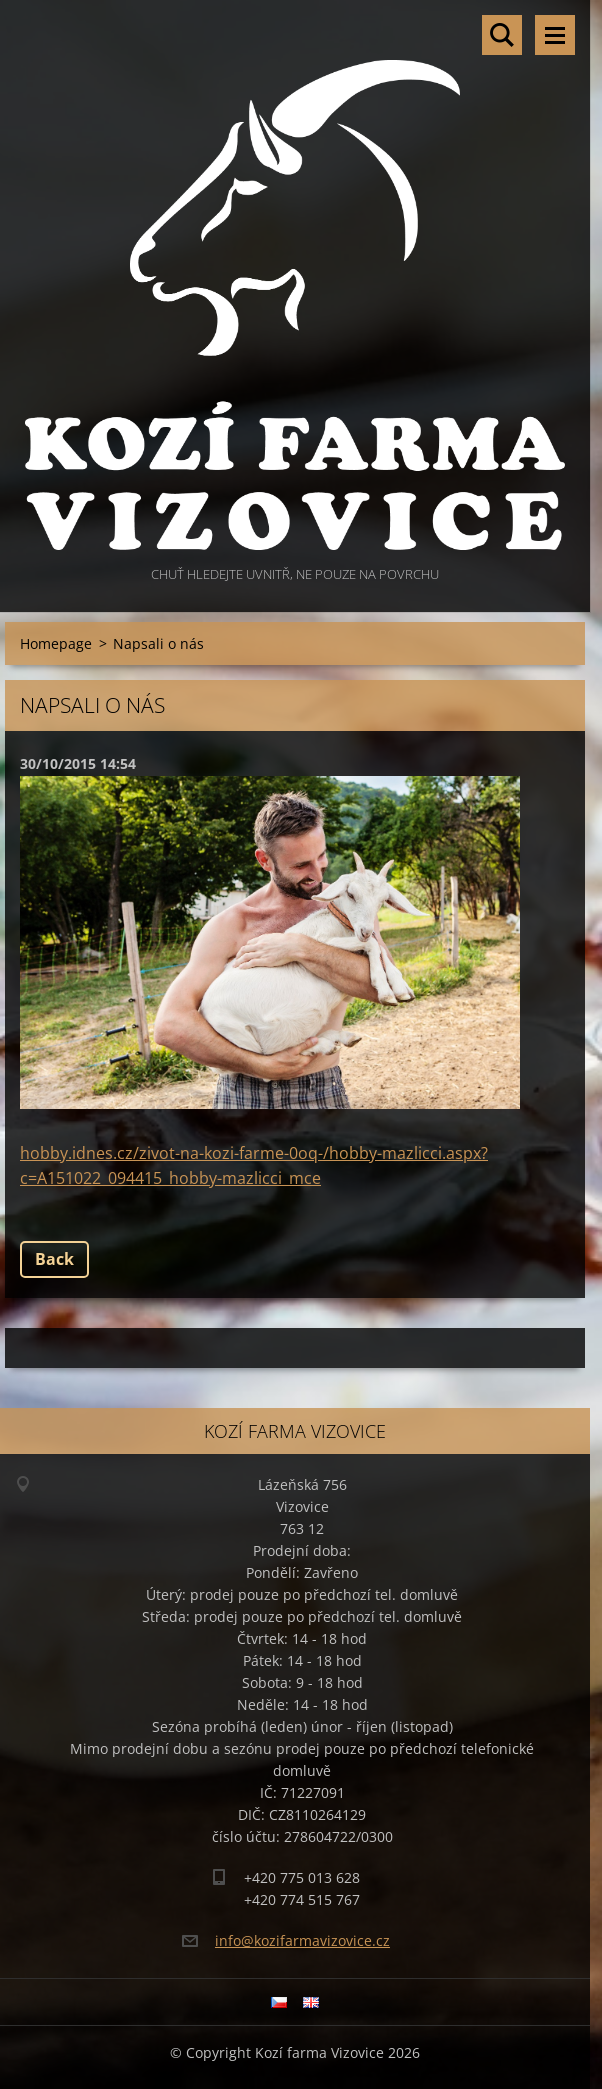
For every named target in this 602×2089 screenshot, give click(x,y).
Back (54, 1259)
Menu (555, 35)
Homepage (56, 643)
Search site (502, 35)
